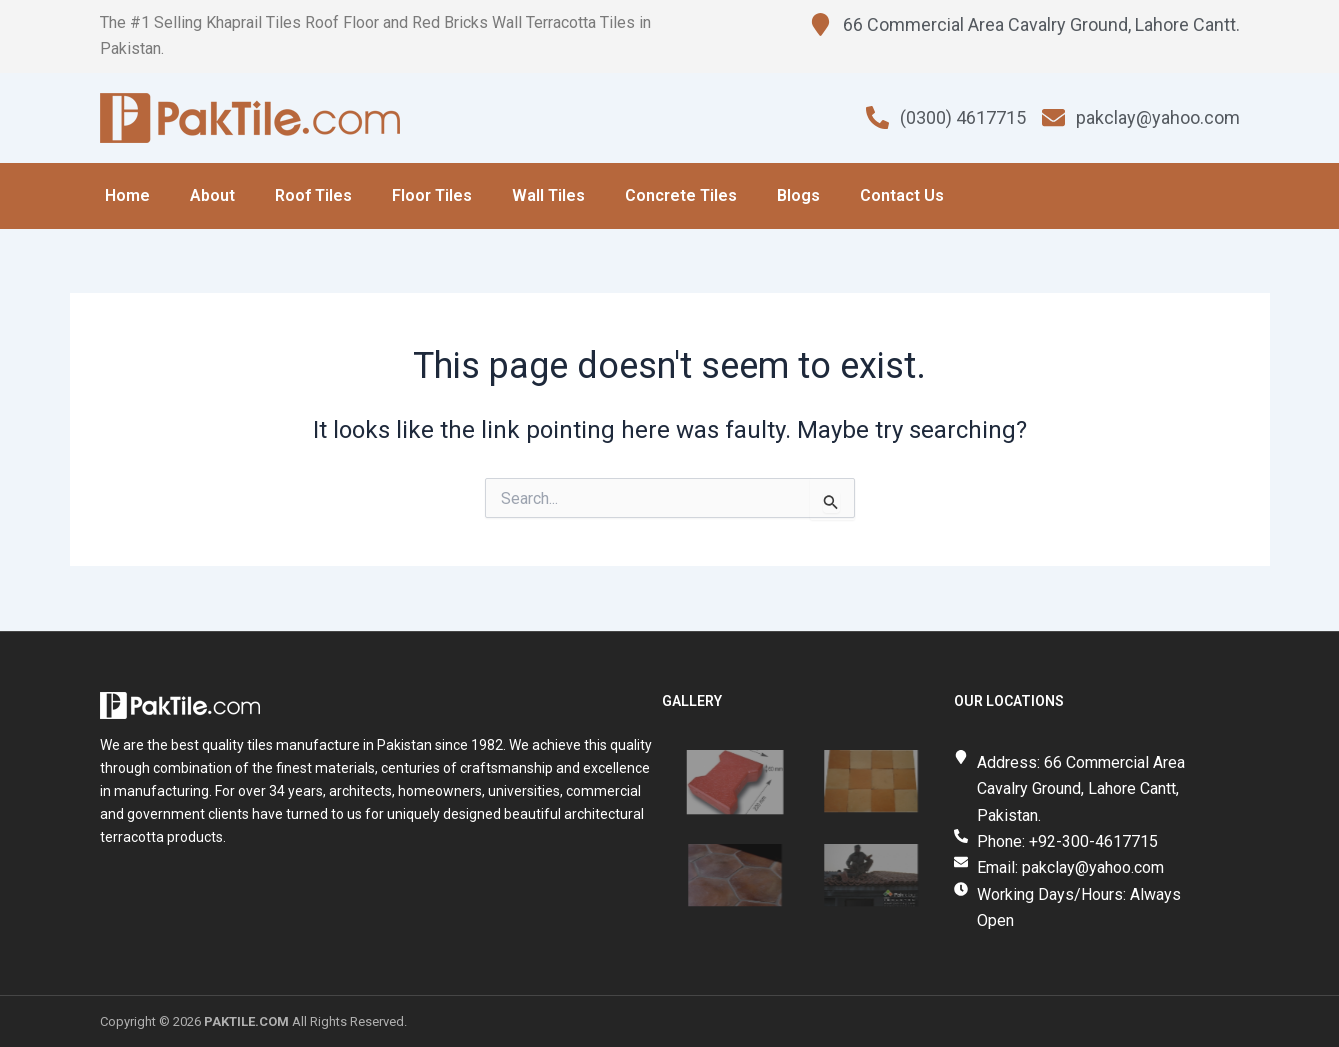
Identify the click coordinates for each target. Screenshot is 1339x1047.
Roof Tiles (313, 195)
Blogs (798, 195)
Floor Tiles (432, 195)
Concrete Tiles (681, 195)
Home (127, 195)
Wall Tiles (548, 195)
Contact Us (902, 195)
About (212, 195)
